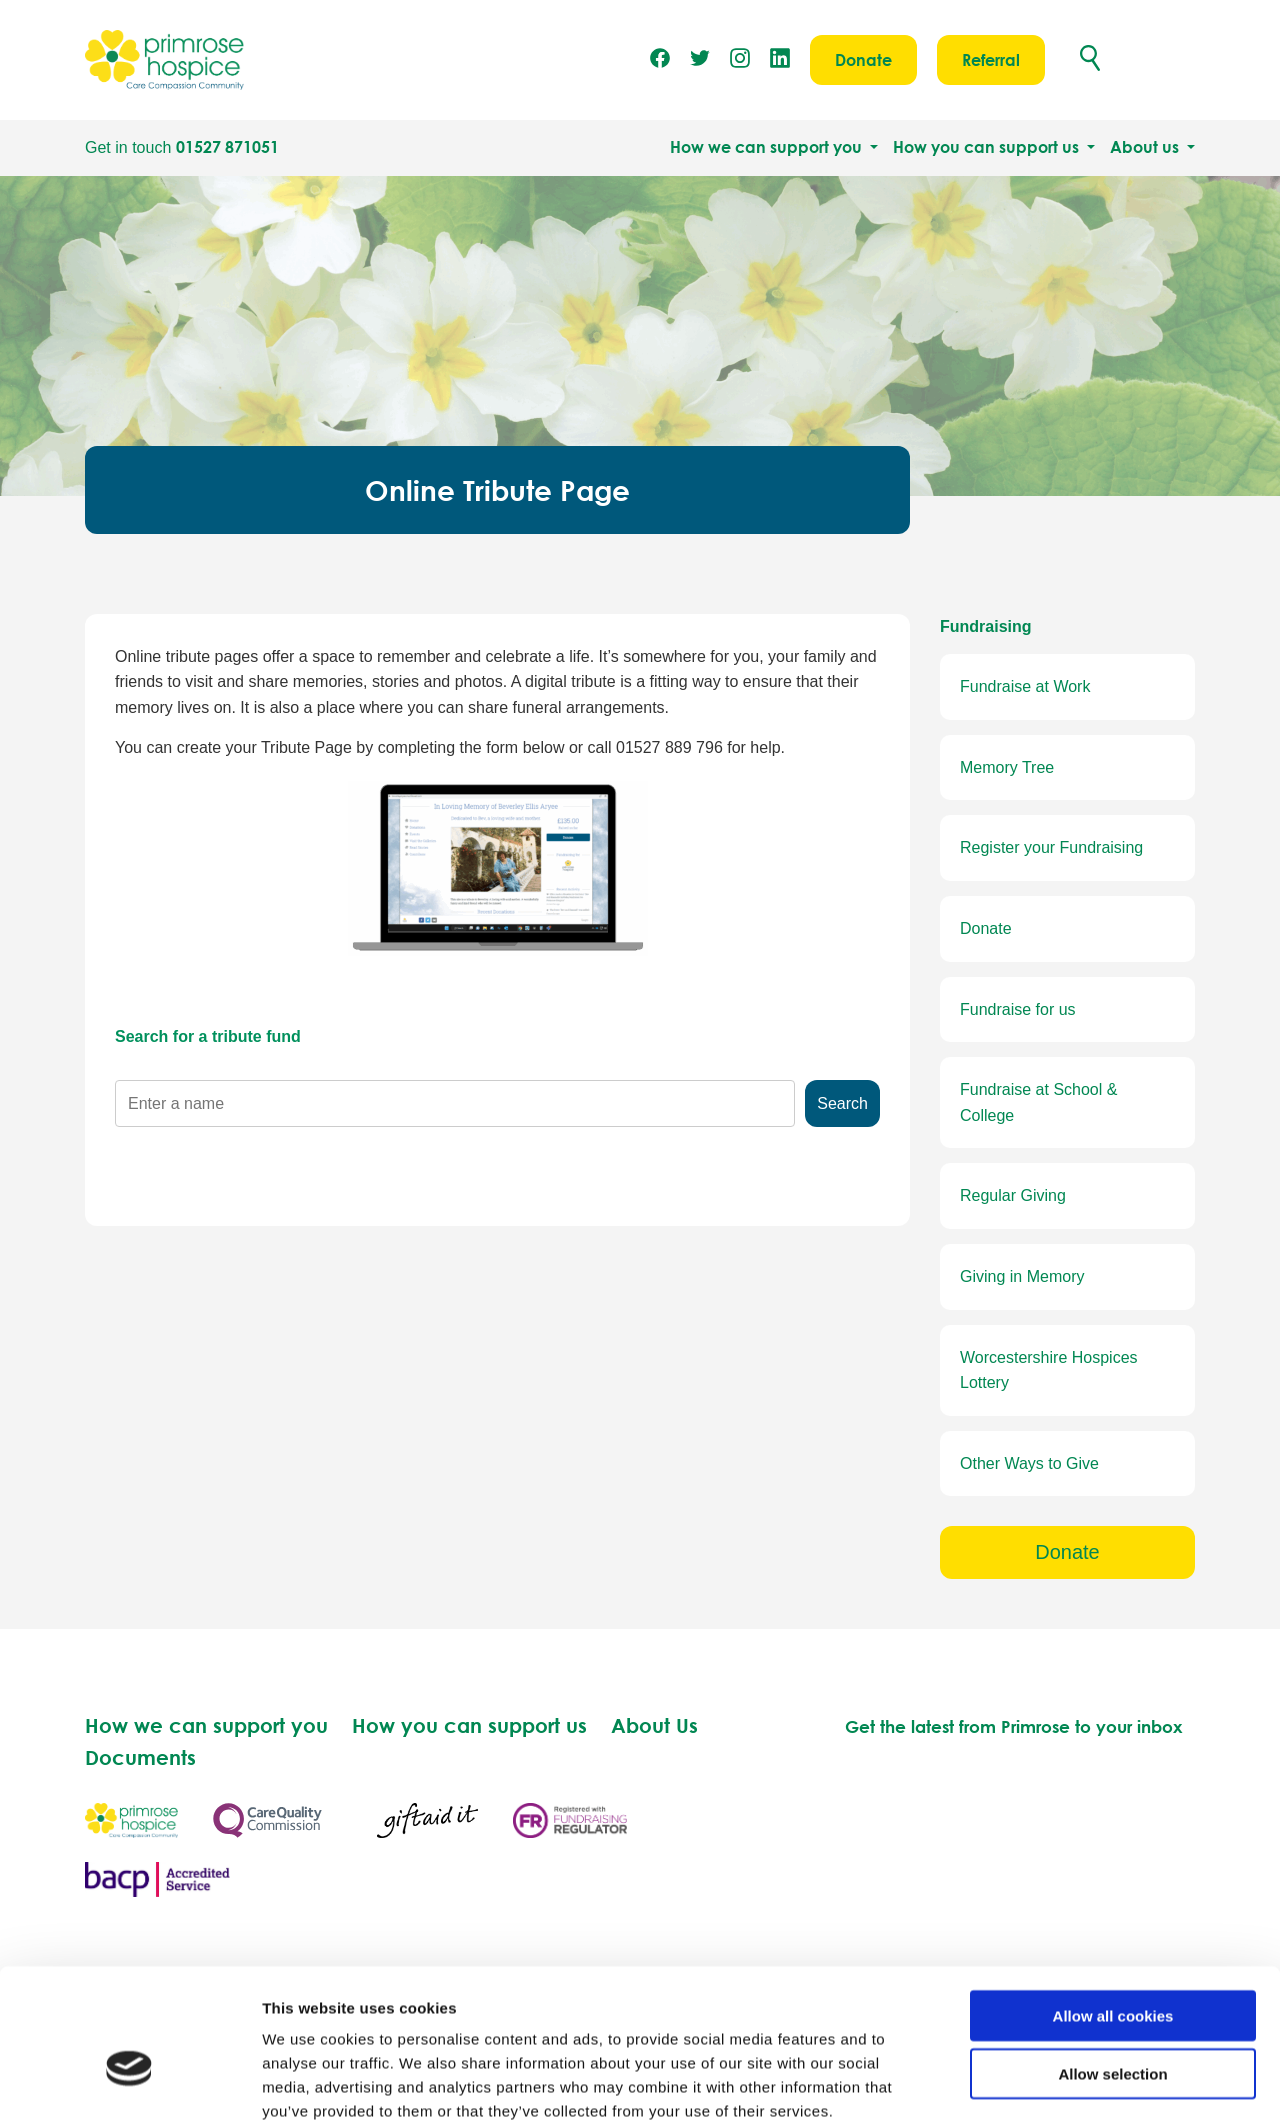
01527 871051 (227, 147)
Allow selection (1112, 1964)
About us (1146, 147)
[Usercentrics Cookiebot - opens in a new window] (129, 2082)
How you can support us (988, 147)
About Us (654, 1725)
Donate (863, 60)
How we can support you (768, 147)
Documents (140, 1757)
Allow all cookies (1113, 1905)
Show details (1049, 2081)
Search (842, 1103)
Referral (991, 60)
